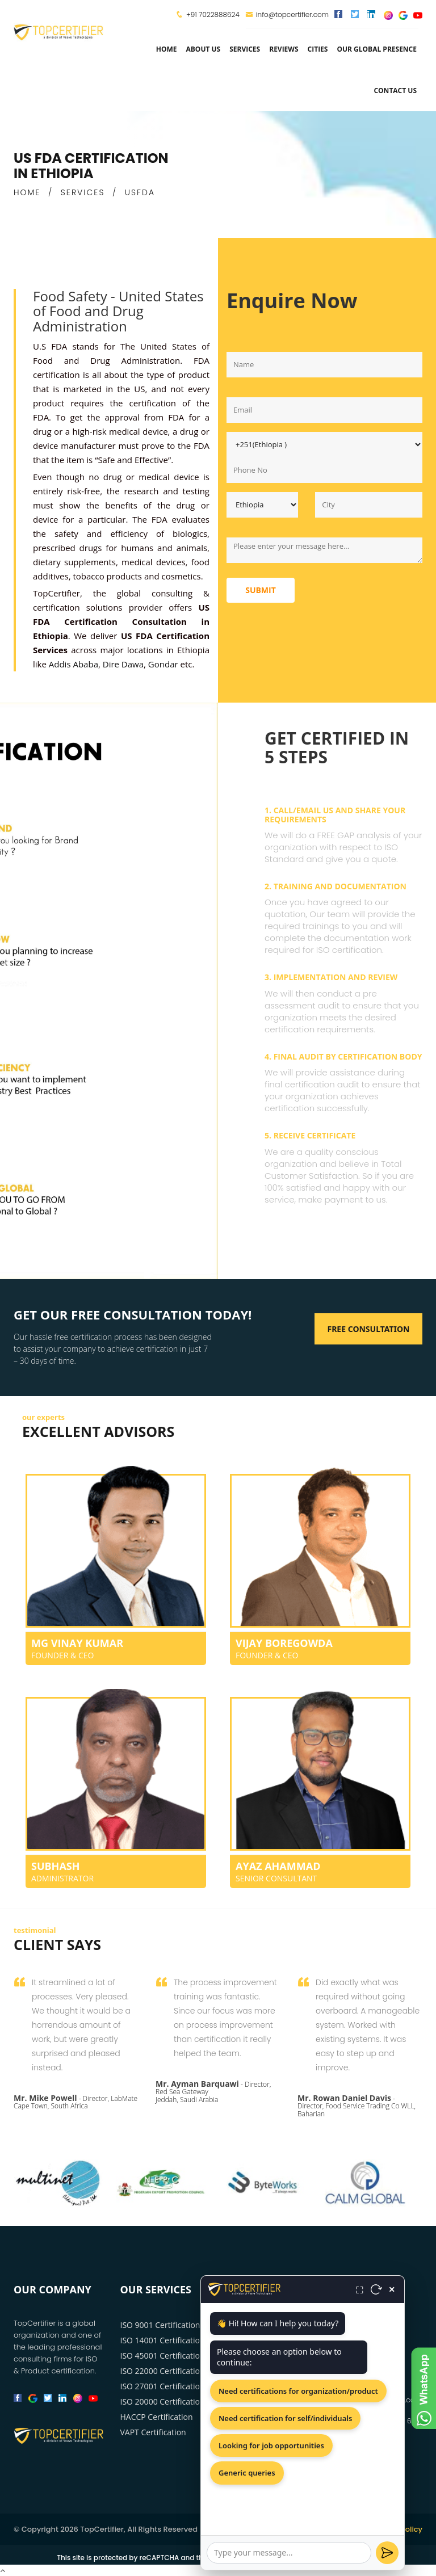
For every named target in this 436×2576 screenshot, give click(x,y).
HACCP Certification (156, 2416)
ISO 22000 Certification (162, 2370)
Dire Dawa (123, 664)
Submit (260, 590)
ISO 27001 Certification (162, 2386)
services (244, 49)
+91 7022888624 (213, 14)
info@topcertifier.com (287, 14)
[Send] (387, 2552)
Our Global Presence (377, 49)
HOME (27, 192)
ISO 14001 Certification (162, 2340)
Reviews (283, 49)
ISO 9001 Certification (160, 2324)
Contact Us (395, 90)
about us (203, 49)
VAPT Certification (153, 2432)
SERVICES (83, 192)
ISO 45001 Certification (162, 2355)
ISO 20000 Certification (162, 2401)
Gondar (163, 664)
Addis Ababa (73, 664)
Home (166, 49)
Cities (318, 49)
